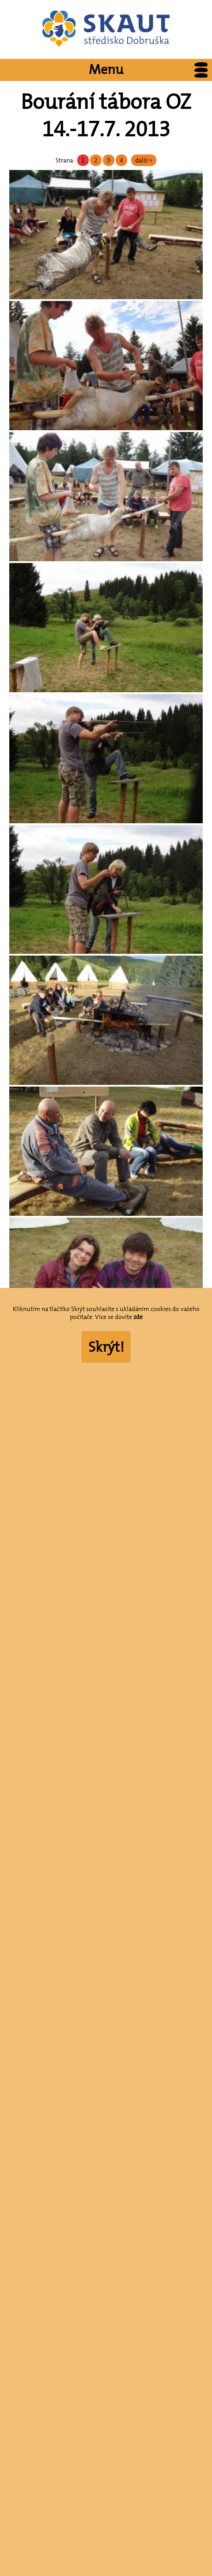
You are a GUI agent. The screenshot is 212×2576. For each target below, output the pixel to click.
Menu (150, 70)
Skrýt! (106, 1347)
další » (143, 160)
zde (138, 1317)
